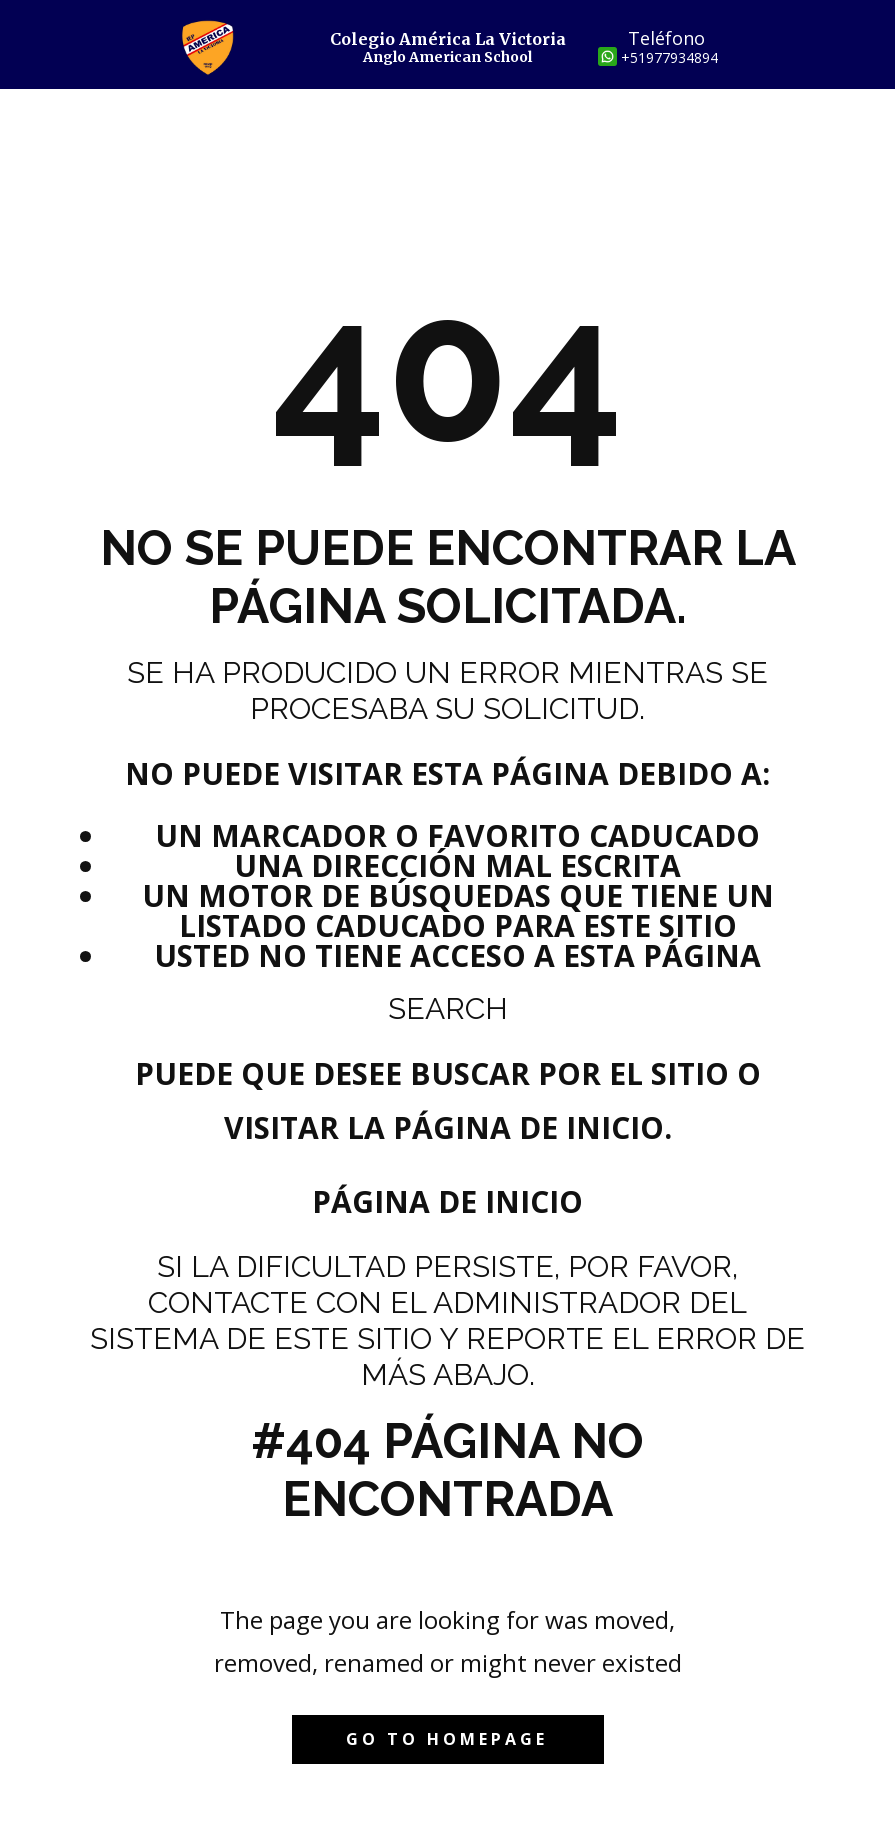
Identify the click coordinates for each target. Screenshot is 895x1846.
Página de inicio (447, 1201)
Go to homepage (447, 1739)
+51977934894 (669, 57)
